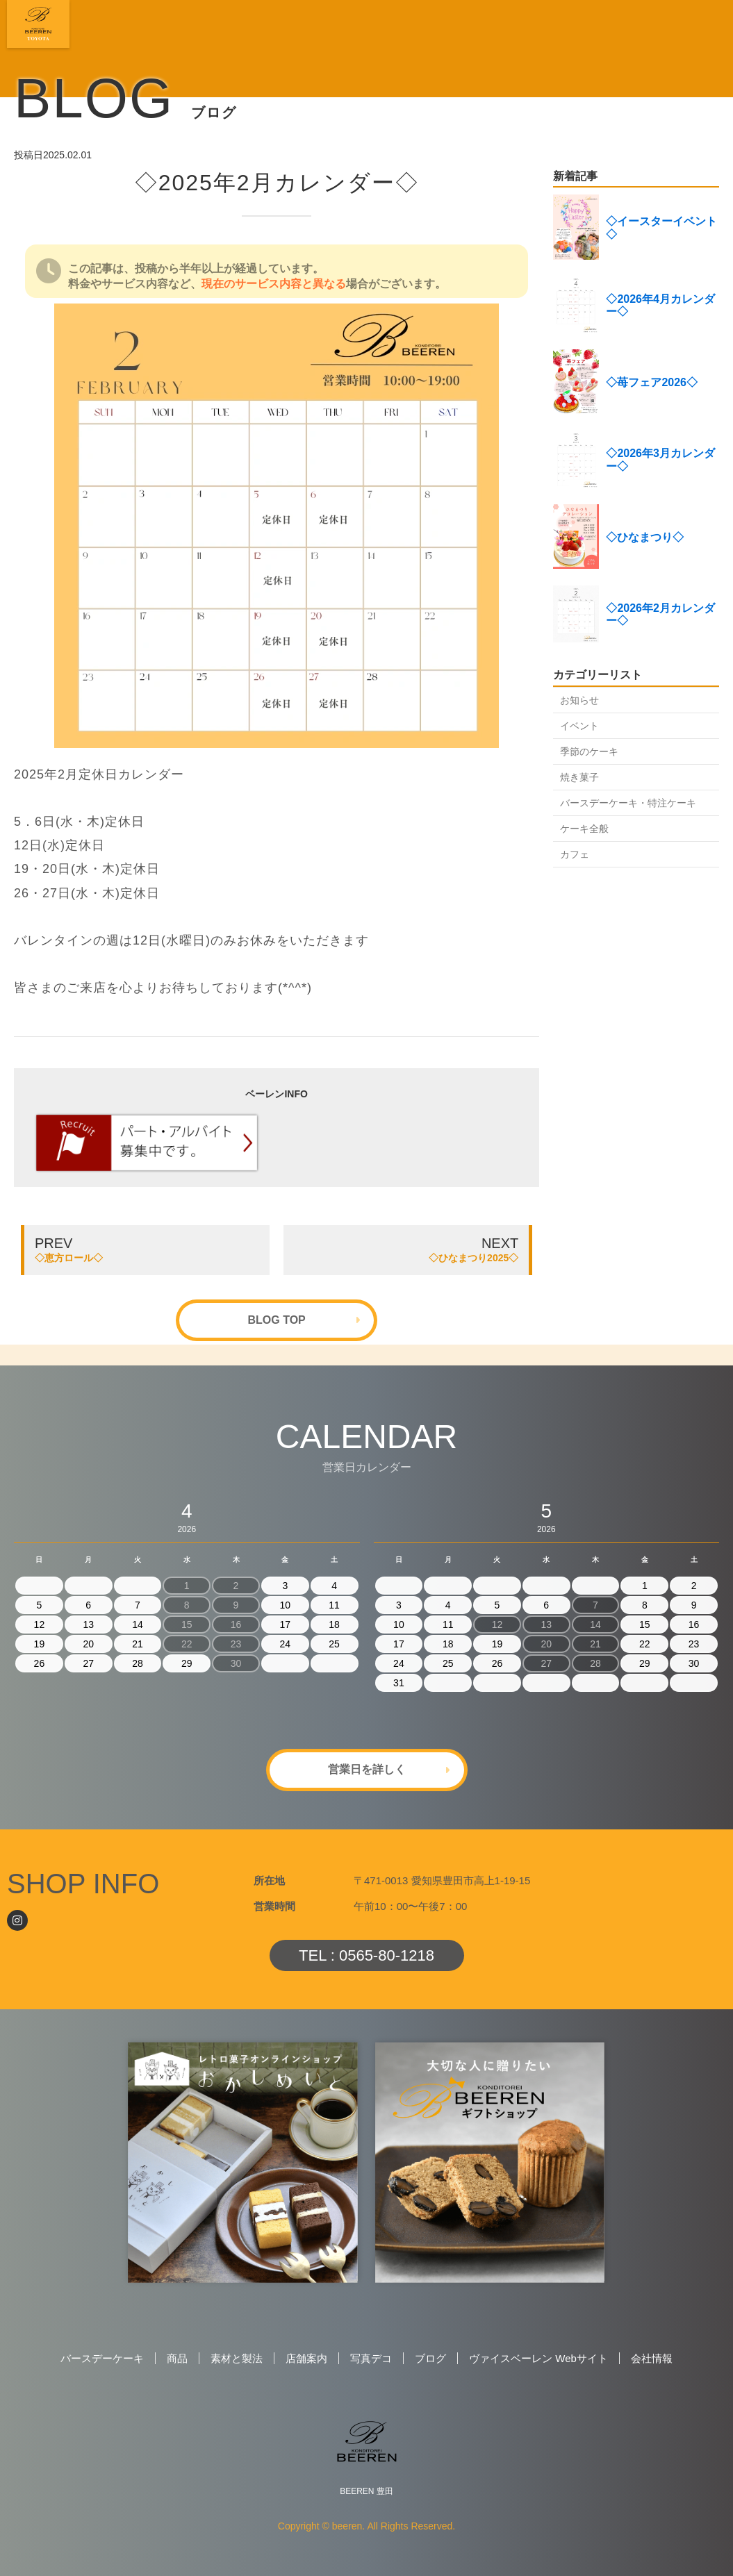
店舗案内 (306, 2358)
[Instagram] (17, 1920)
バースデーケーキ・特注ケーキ (628, 802)
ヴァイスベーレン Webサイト (538, 2358)
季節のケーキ (589, 751)
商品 (177, 2358)
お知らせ (579, 700)
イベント (579, 725)
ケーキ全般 (584, 828)
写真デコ (371, 2358)
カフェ (574, 854)
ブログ (430, 2358)
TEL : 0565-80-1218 (366, 1955)
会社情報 (652, 2358)
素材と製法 (237, 2358)
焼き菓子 (579, 777)
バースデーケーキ (102, 2358)
